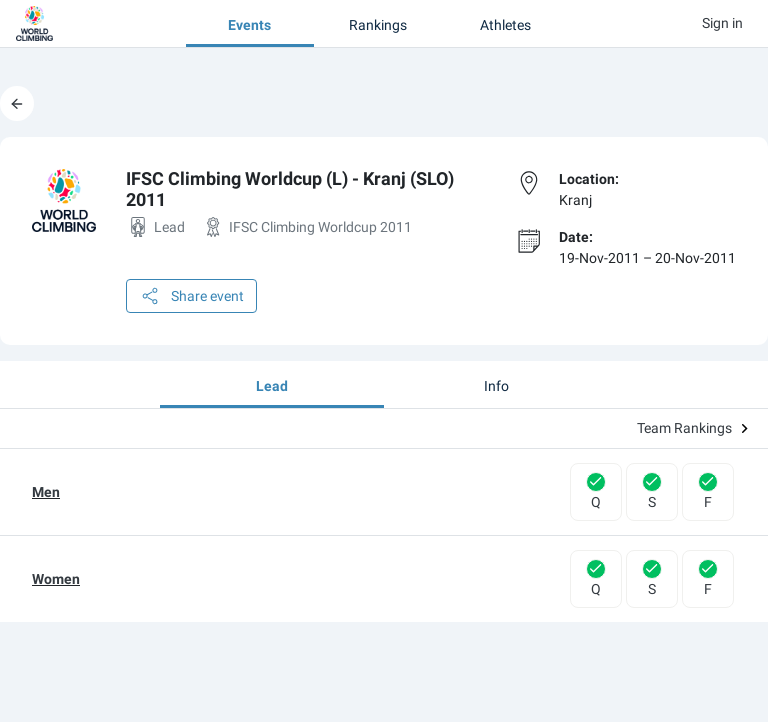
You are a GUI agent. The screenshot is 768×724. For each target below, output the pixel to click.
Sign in (722, 23)
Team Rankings (692, 428)
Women (56, 579)
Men (46, 492)
